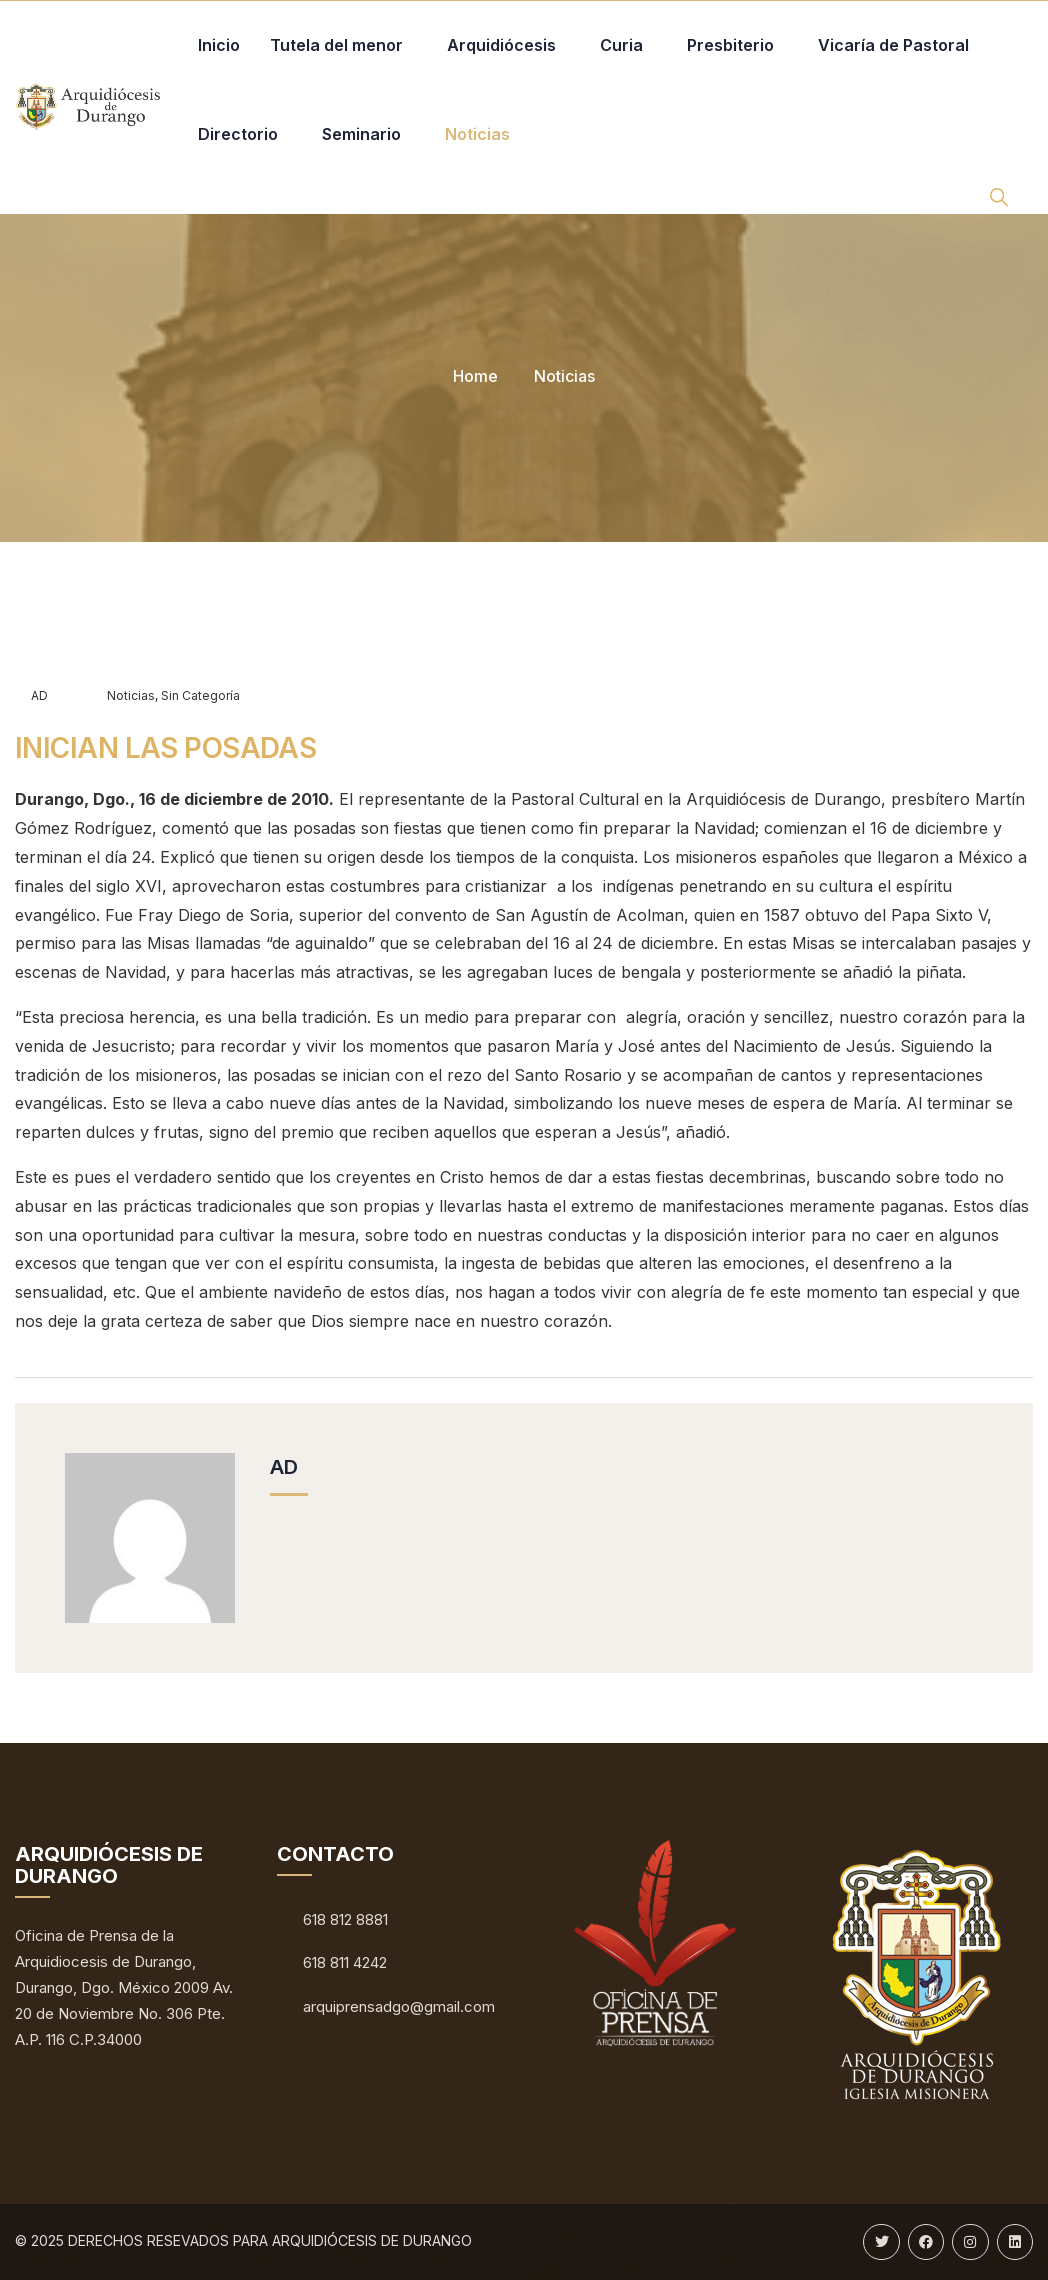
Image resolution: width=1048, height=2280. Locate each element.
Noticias (564, 376)
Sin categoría (200, 695)
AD (31, 695)
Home (475, 376)
